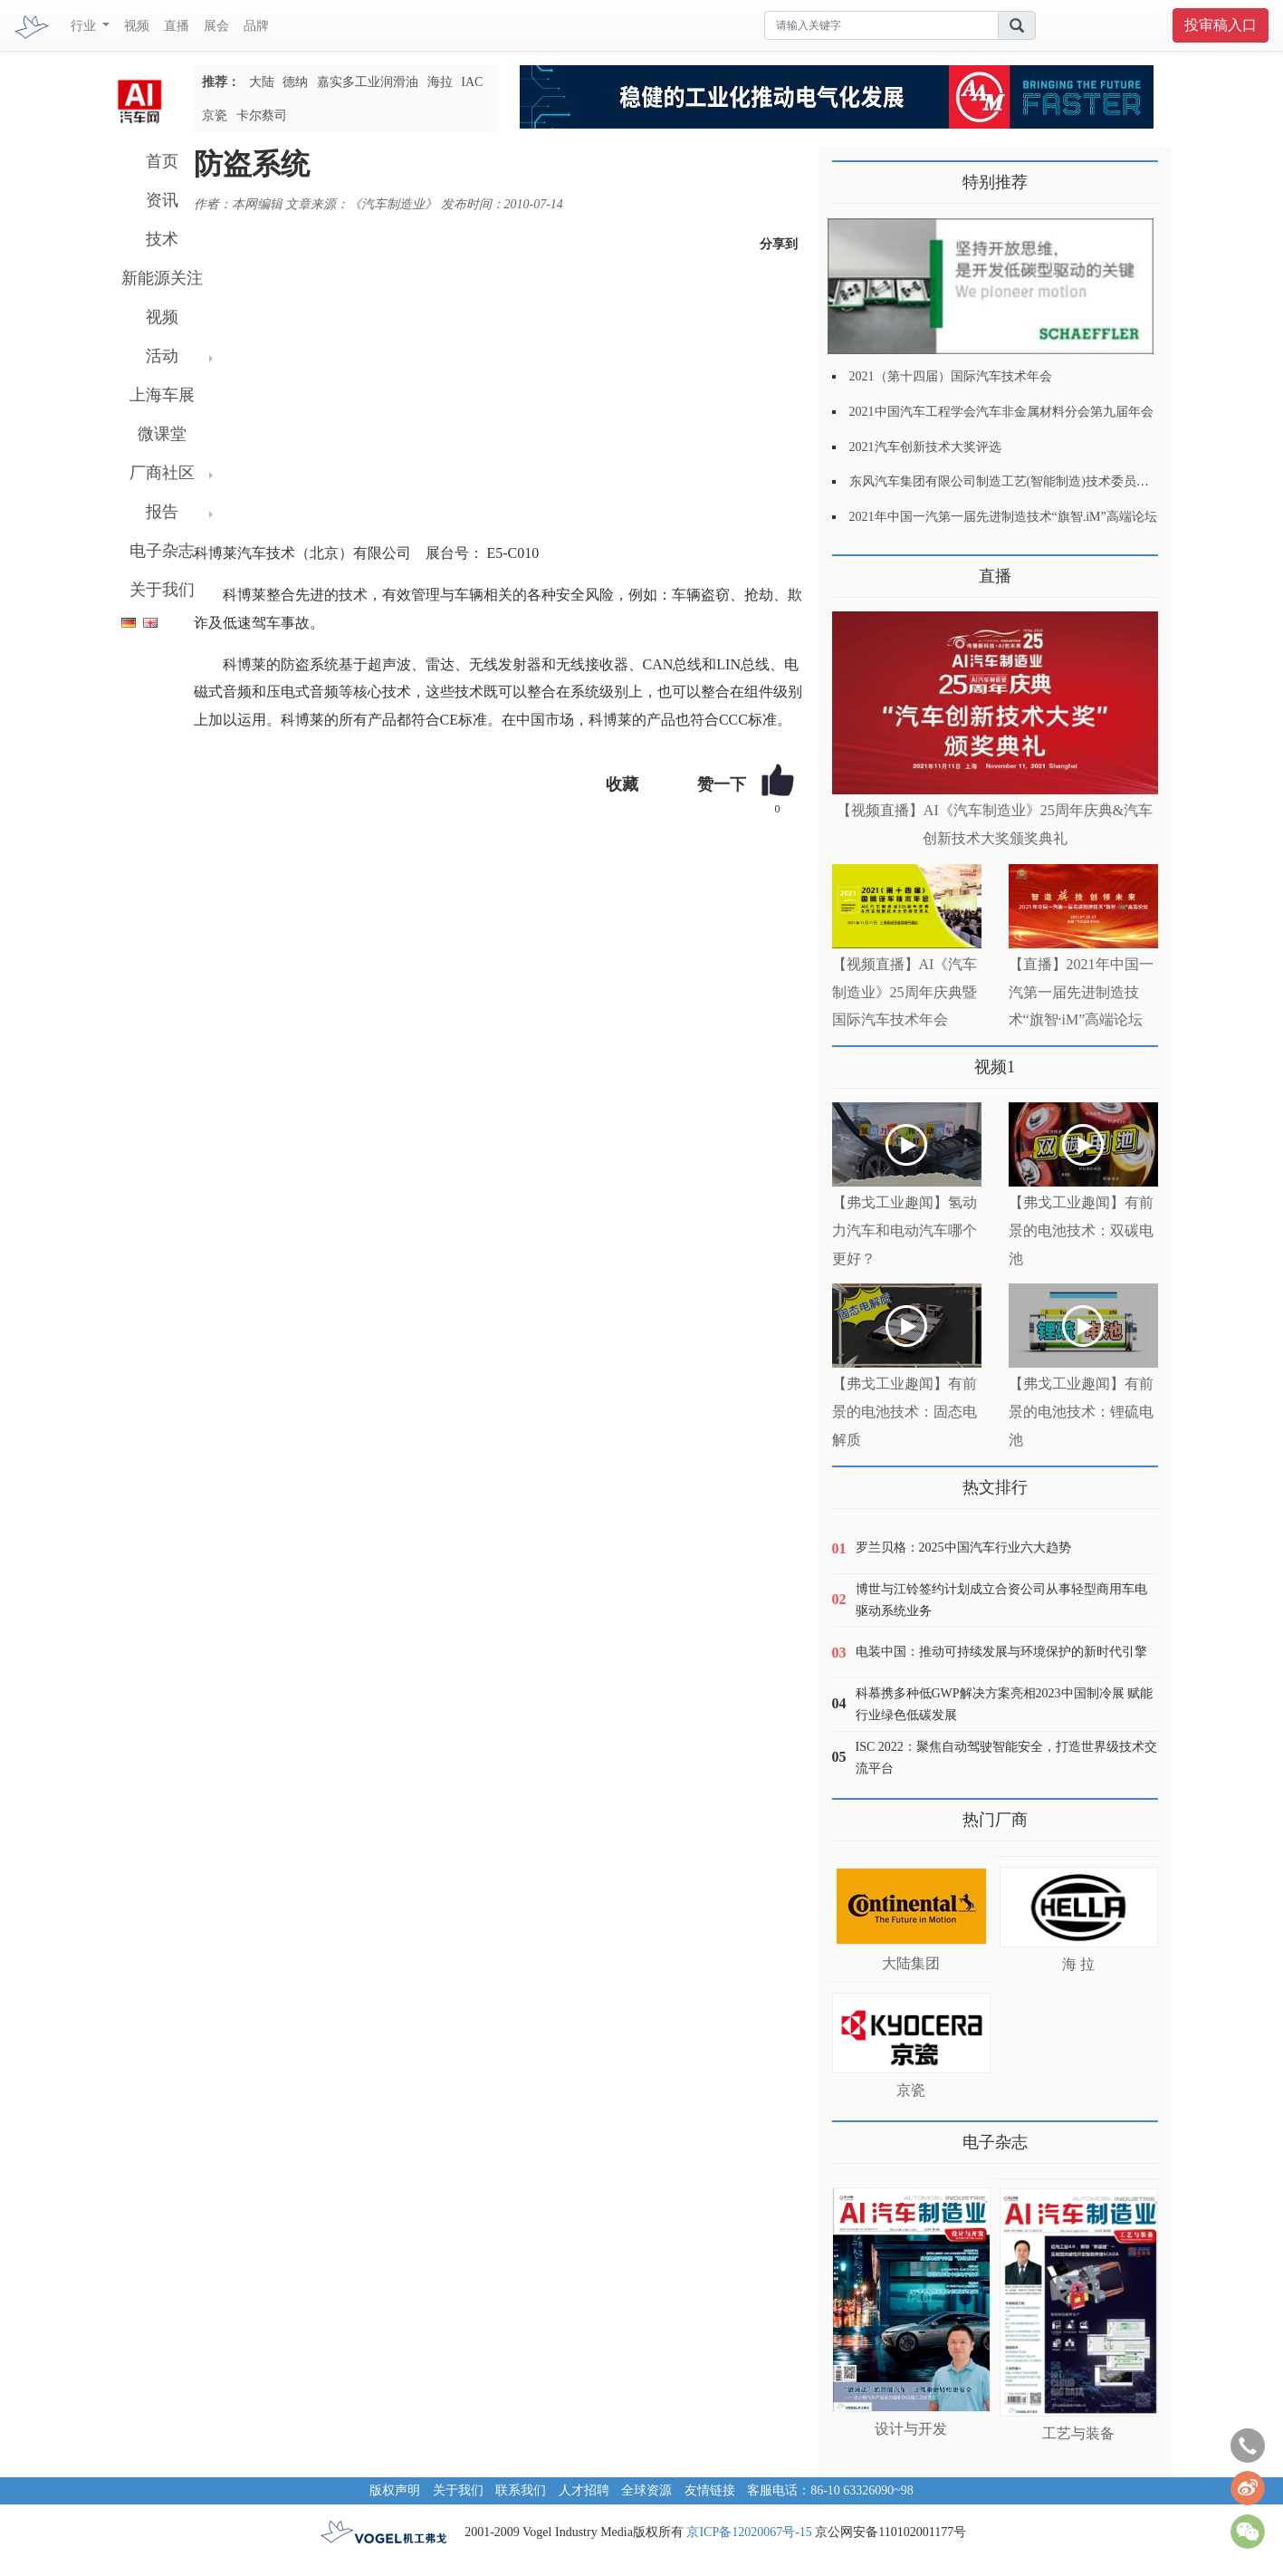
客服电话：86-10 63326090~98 (830, 2490)
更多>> (850, 569)
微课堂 (162, 434)
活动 (162, 356)
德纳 (295, 82)
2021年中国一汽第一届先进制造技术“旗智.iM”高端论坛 (1003, 517)
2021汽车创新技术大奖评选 (925, 447)
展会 (216, 26)
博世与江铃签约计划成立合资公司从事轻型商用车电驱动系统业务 (1001, 1600)
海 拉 (1078, 1964)
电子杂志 (162, 551)
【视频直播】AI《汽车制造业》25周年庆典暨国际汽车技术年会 (905, 992)
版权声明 (394, 2490)
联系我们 (520, 2490)
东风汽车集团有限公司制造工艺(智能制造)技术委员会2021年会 (1024, 481)
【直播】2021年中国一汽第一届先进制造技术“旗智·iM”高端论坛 (1081, 992)
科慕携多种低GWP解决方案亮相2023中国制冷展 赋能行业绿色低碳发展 (1005, 1704)
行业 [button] (85, 26)
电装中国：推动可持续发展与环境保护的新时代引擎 (1001, 1651)
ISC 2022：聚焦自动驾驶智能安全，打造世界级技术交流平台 (1006, 1757)
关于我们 (162, 590)
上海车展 (162, 395)
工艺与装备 (1078, 2433)
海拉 (440, 82)
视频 (136, 26)
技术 (162, 239)
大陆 (261, 82)
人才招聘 (584, 2490)
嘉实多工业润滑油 (367, 82)
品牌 (256, 26)
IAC (472, 82)
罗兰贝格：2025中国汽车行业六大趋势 (963, 1547)
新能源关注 (162, 278)
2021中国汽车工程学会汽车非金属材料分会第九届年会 (1001, 411)
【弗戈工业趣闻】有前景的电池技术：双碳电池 (1081, 1230)
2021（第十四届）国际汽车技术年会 (950, 376)
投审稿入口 (1220, 25)
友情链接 (710, 2490)
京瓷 (214, 115)
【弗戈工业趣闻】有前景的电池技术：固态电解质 (904, 1411)
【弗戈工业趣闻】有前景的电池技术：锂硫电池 (1081, 1411)
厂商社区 (162, 473)
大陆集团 (911, 1963)
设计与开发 (911, 2429)
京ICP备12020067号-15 (748, 2532)
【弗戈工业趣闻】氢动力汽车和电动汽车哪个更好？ (904, 1230)
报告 (162, 512)
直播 (176, 26)
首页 (162, 161)
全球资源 (646, 2490)
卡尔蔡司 (261, 115)
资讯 (162, 200)
